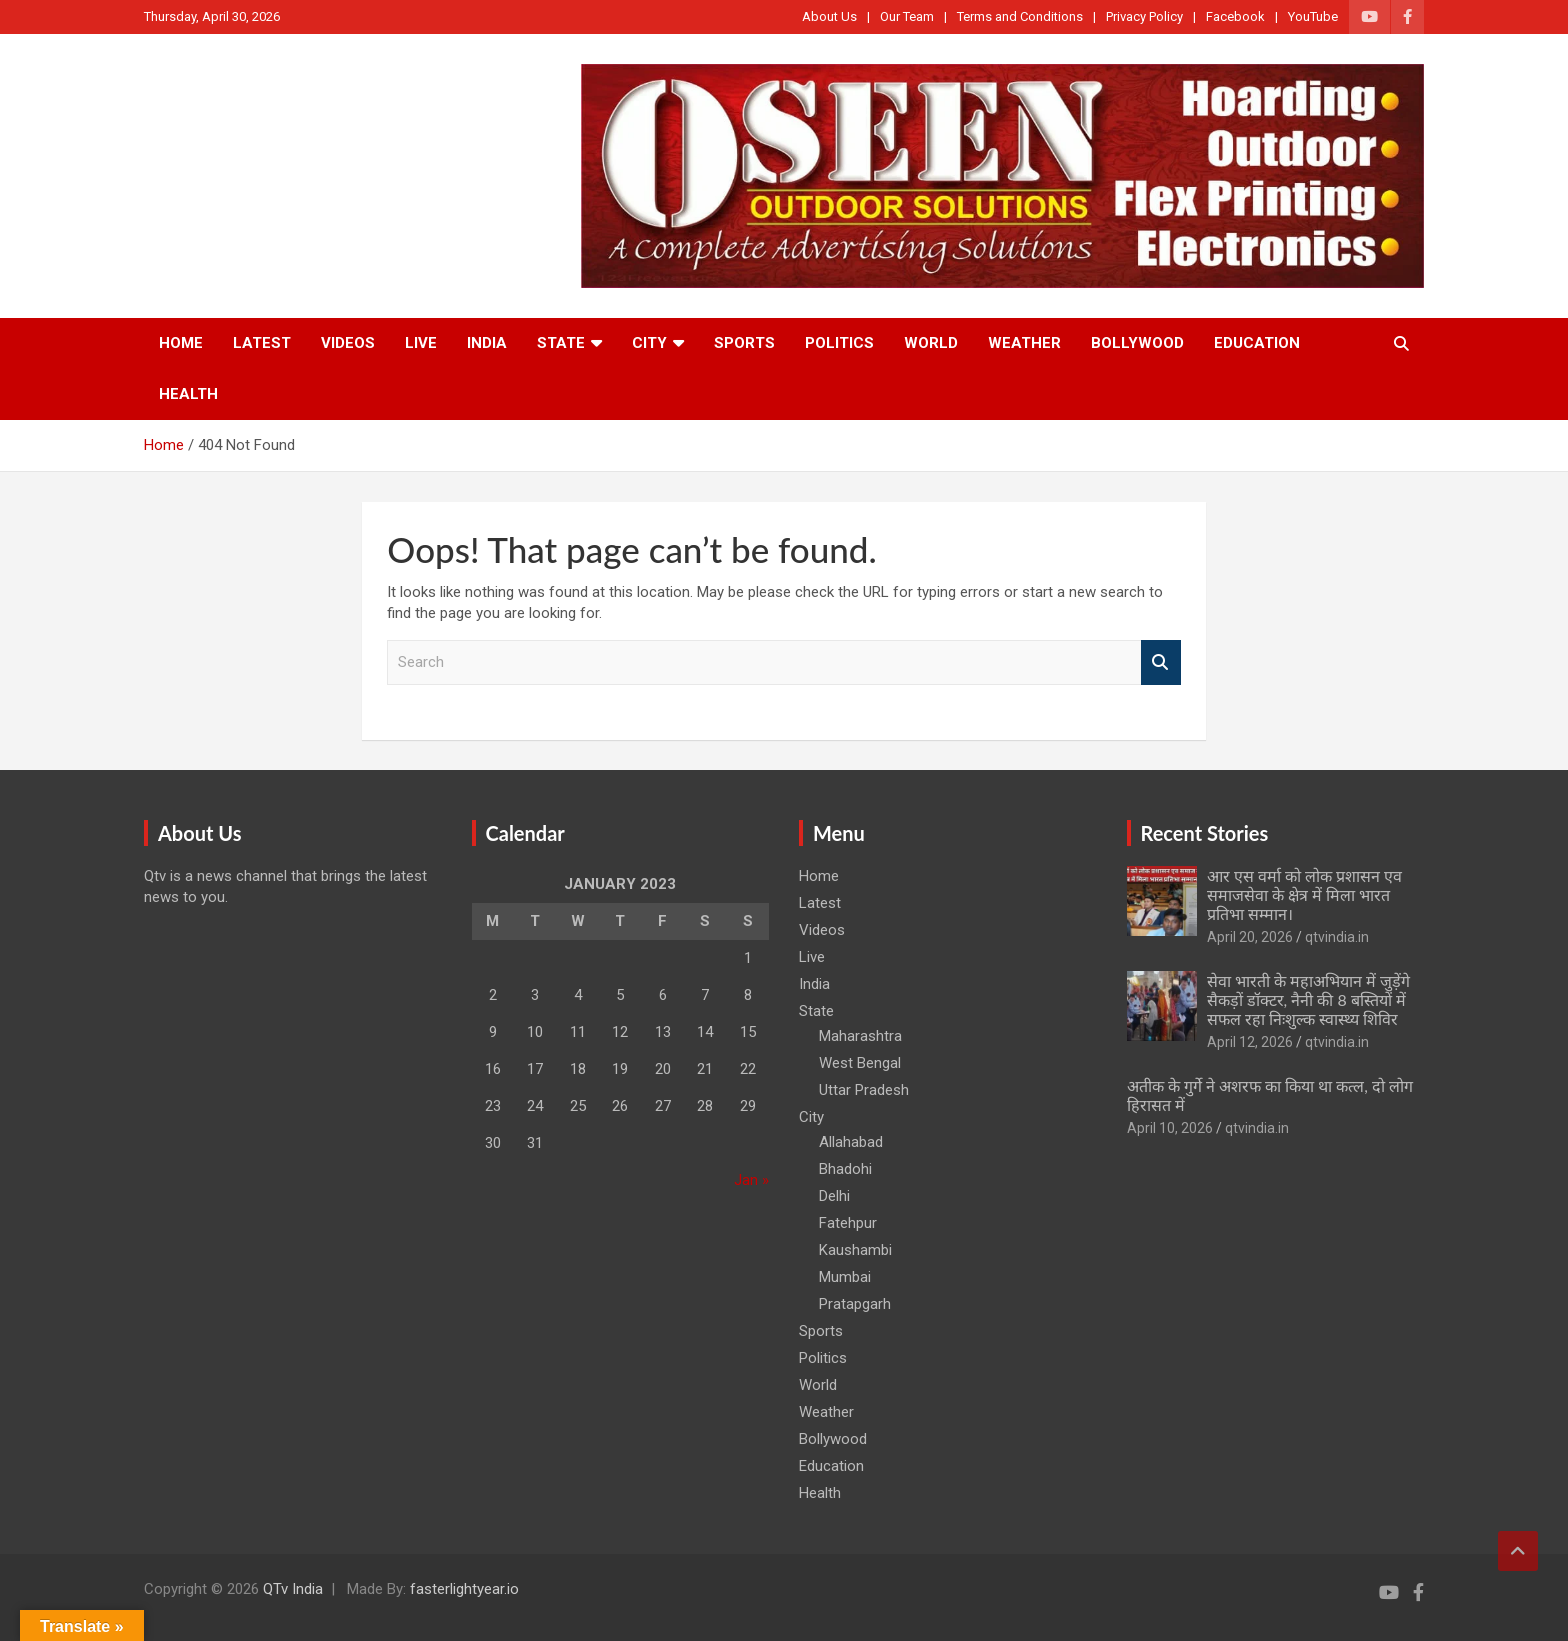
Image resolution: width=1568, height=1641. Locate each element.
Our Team (907, 16)
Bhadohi (845, 1169)
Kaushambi (855, 1250)
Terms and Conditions (1020, 16)
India (487, 343)
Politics (839, 343)
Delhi (834, 1196)
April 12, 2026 (1250, 1042)
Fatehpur (848, 1223)
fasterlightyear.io (464, 1589)
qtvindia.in (1337, 937)
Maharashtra (860, 1036)
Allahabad (851, 1142)
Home (181, 343)
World (931, 343)
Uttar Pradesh (864, 1090)
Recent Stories (1205, 833)
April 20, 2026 (1250, 937)
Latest (262, 343)
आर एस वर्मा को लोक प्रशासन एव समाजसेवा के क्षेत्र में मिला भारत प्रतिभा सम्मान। (1305, 894)
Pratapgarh (855, 1304)
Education (1257, 343)
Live (421, 343)
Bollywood (1137, 343)
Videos (348, 343)
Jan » (751, 1180)
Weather (1024, 343)
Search (1161, 662)
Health (188, 394)
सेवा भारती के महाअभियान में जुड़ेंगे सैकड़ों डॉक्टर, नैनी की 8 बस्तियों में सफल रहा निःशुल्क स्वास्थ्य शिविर (1308, 999)
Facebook (1235, 16)
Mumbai (845, 1277)
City (649, 343)
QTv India (293, 1589)
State (561, 343)
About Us (829, 16)
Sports (744, 343)
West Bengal (860, 1063)
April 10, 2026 (1170, 1128)
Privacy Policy (1144, 16)
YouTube (1313, 16)
